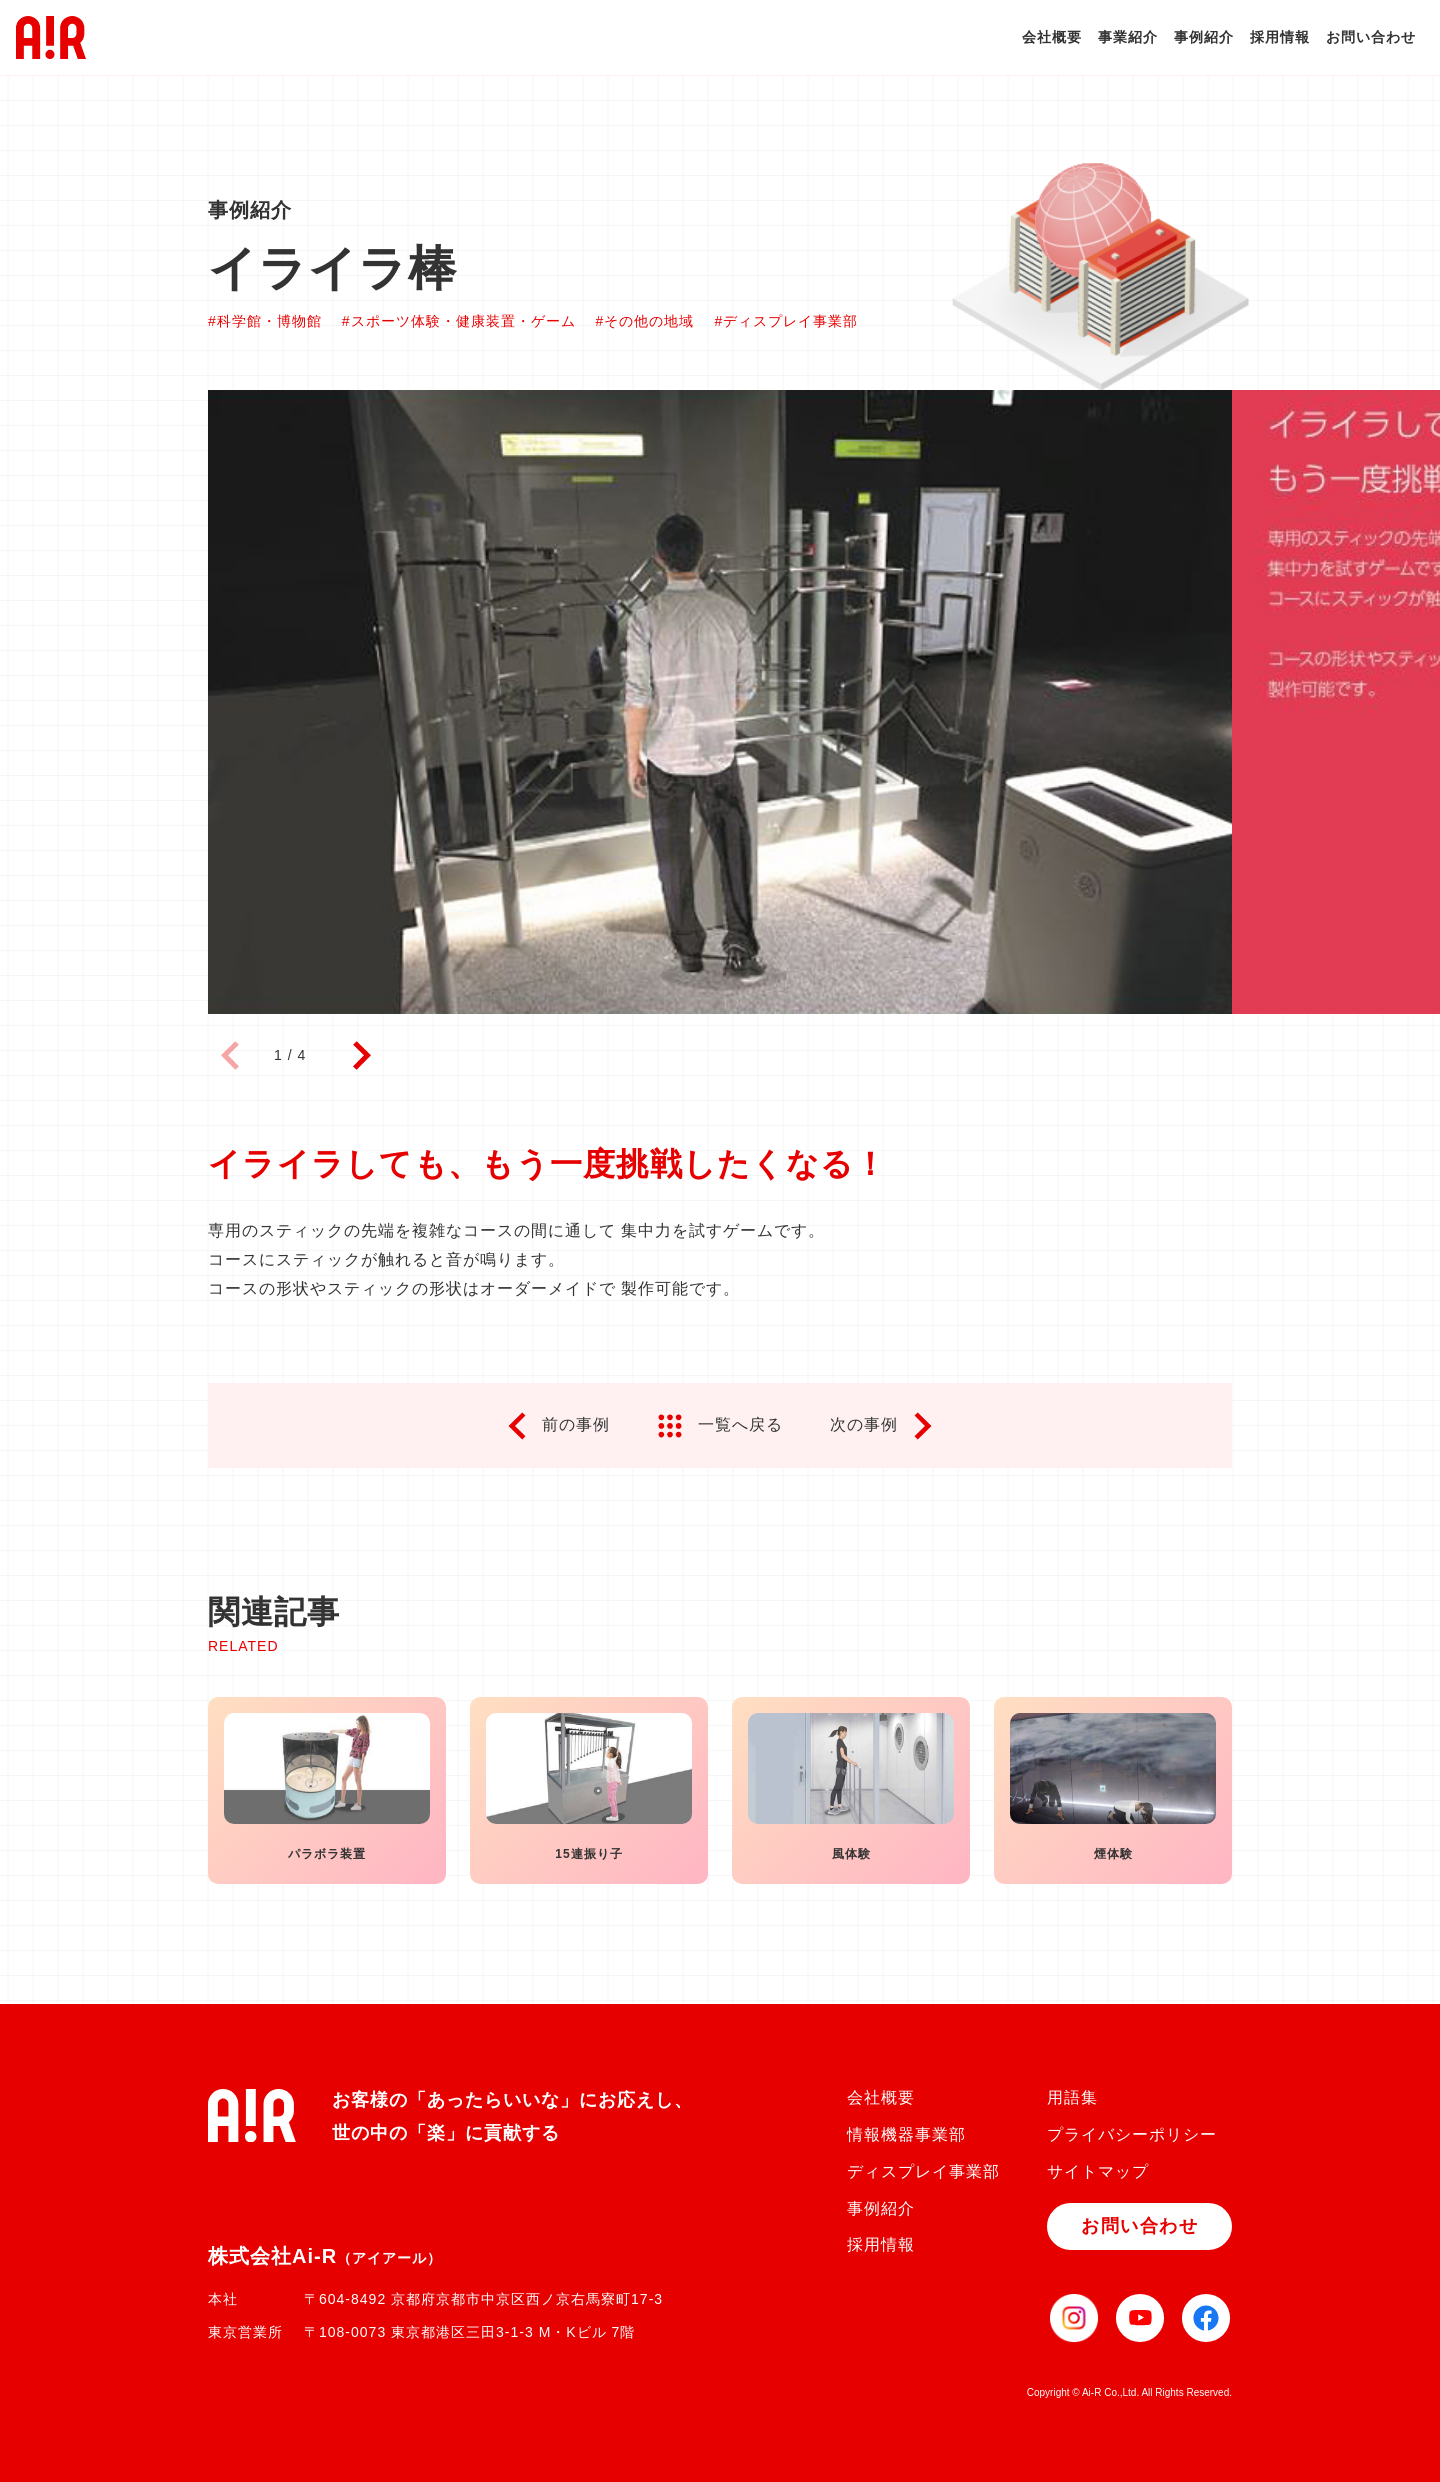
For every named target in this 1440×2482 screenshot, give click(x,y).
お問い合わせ (1371, 37)
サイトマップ (1098, 2171)
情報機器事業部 (906, 2134)
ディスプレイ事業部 (923, 2171)
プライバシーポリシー (1132, 2134)
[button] (361, 1056)
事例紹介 (1204, 37)
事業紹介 (1128, 37)
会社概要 (1052, 37)
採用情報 (1280, 37)
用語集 (1072, 2097)
